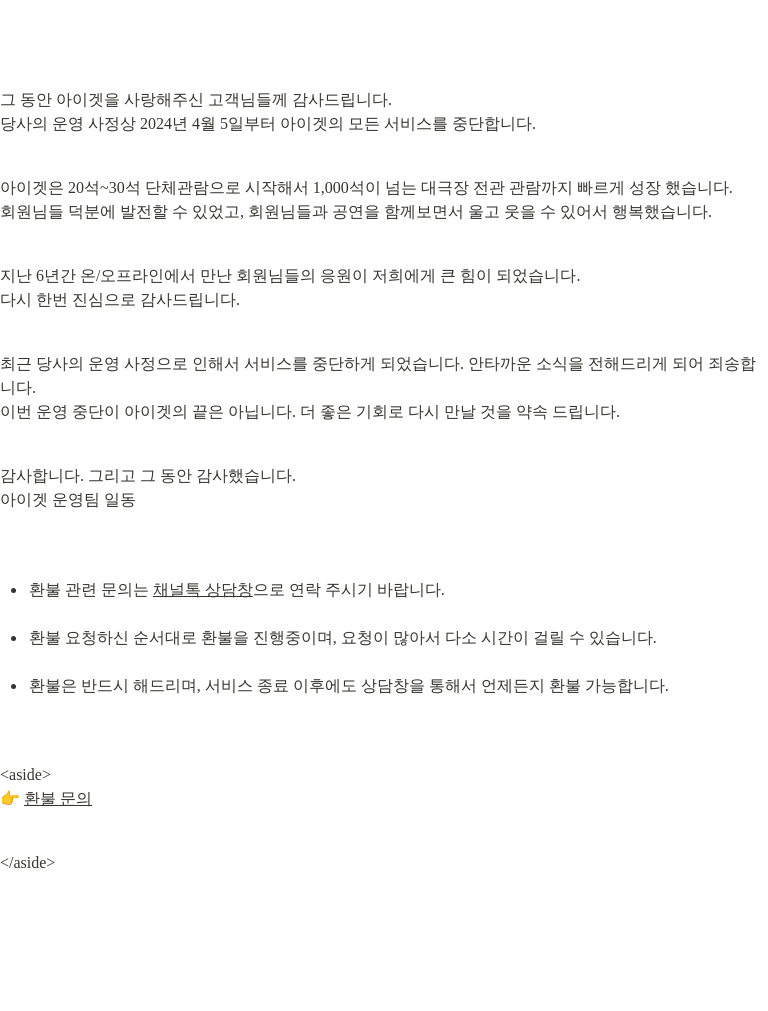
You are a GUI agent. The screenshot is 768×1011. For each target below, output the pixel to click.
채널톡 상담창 (203, 589)
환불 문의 (58, 798)
